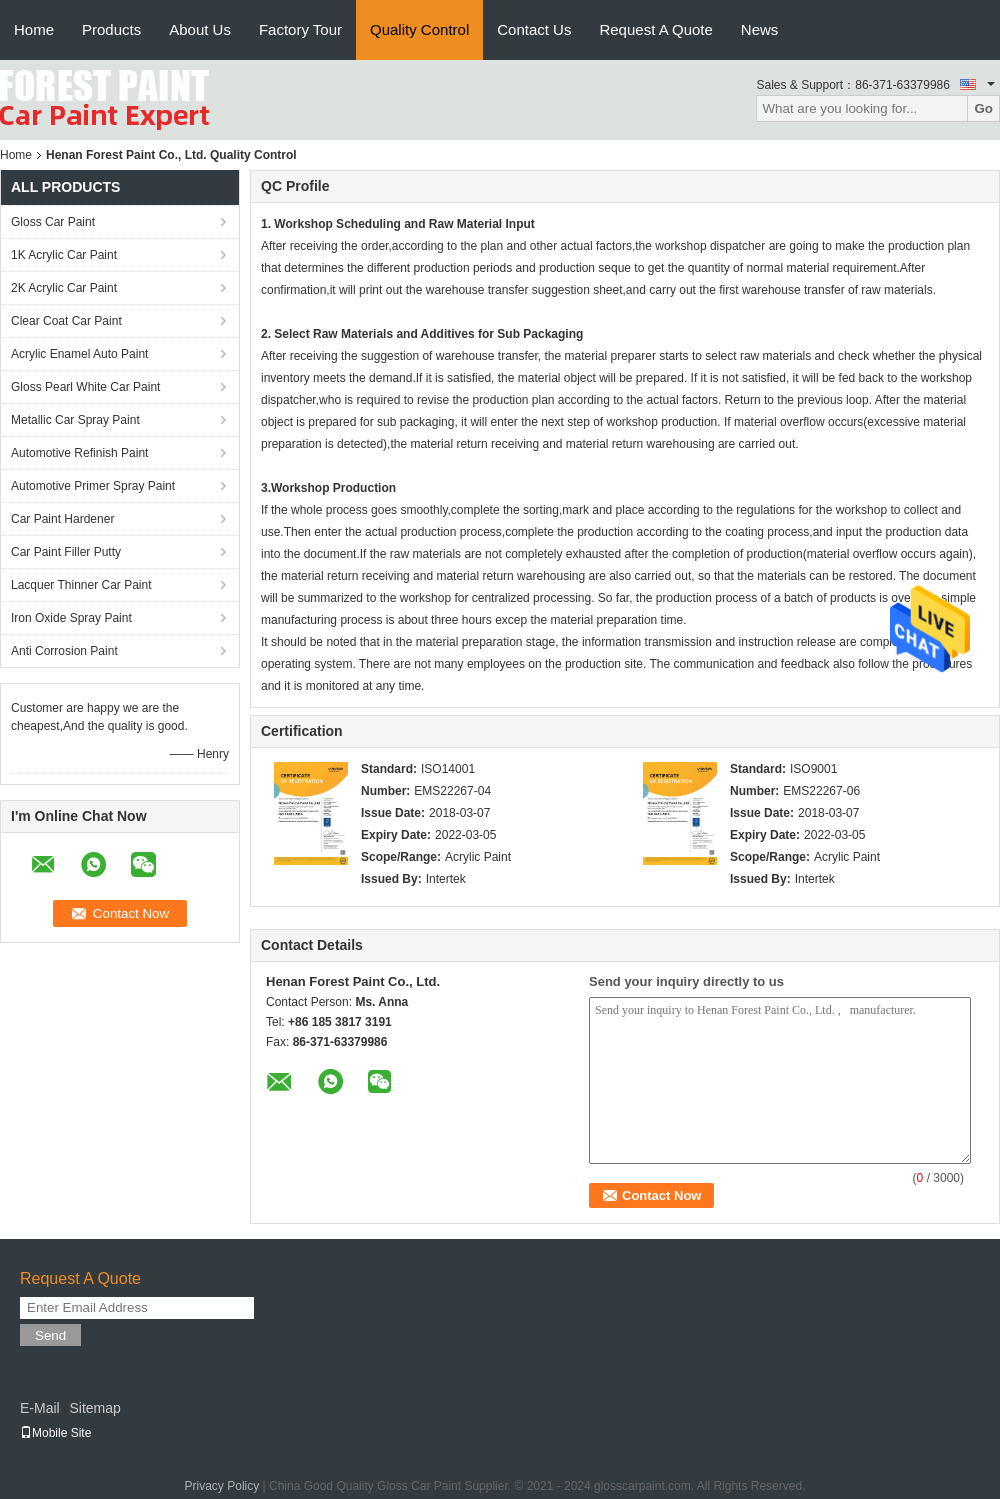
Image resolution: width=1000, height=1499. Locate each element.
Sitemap (94, 1408)
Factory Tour (300, 29)
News (760, 29)
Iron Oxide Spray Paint (71, 618)
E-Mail (40, 1408)
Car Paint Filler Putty (66, 552)
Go (983, 108)
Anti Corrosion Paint (64, 651)
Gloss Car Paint (53, 222)
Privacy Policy (222, 1486)
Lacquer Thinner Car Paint (81, 585)
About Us (200, 29)
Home (34, 29)
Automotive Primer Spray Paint (93, 486)
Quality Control (419, 29)
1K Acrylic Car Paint (64, 255)
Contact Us (534, 29)
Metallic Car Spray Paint (75, 420)
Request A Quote (655, 29)
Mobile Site (55, 1433)
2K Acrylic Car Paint (64, 288)
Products (111, 29)
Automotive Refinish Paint (79, 453)
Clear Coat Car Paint (66, 321)
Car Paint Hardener (62, 519)
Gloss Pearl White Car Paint (85, 387)
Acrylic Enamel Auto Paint (79, 354)
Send (50, 1335)
